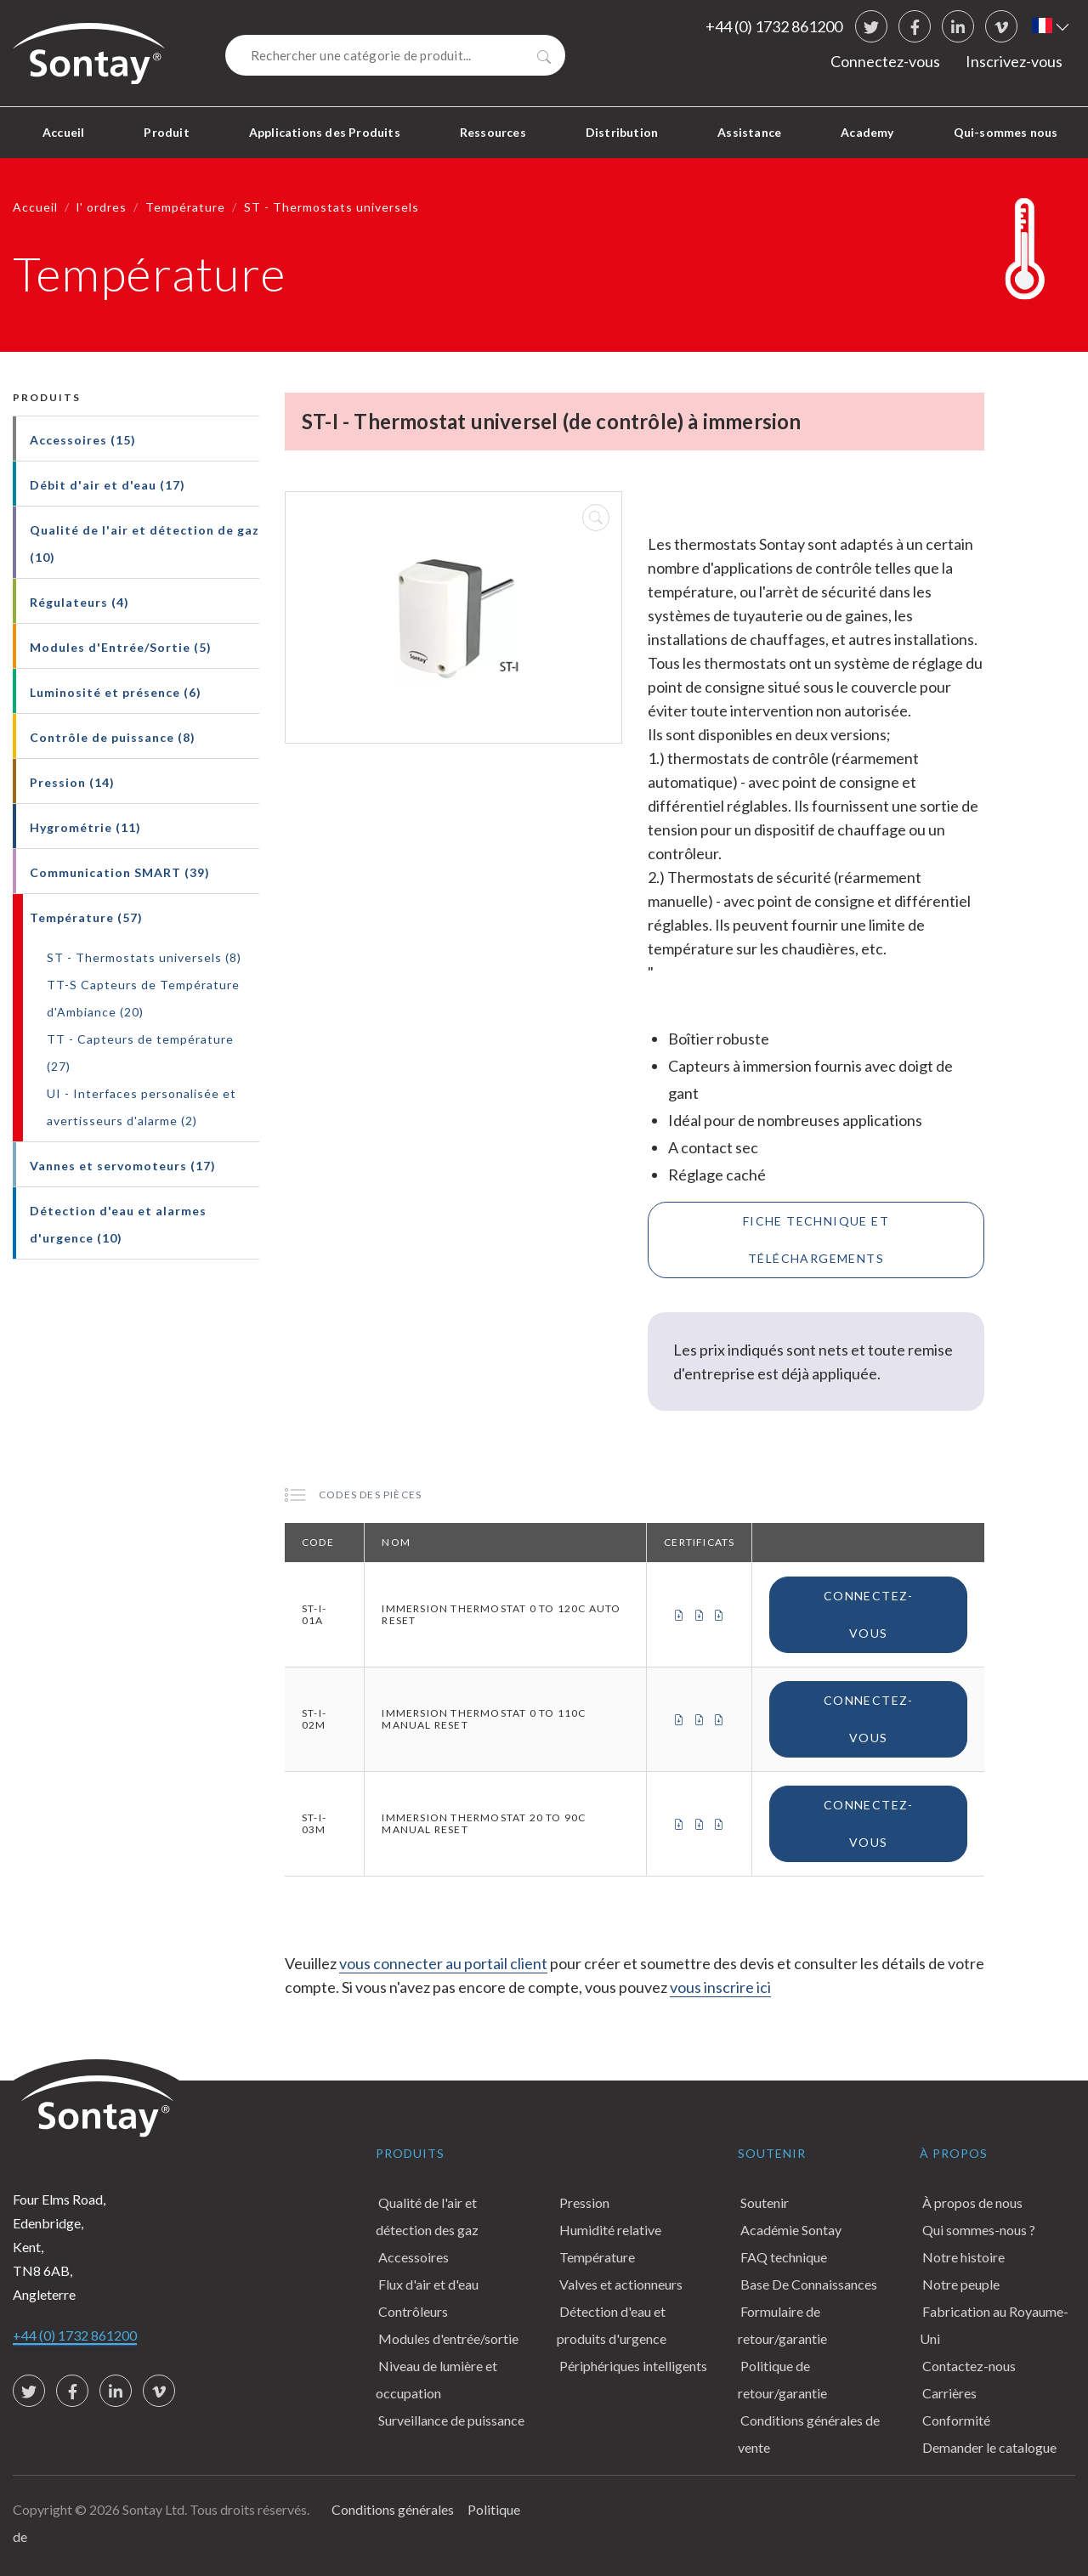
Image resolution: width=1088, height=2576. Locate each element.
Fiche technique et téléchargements (816, 1239)
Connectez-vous (885, 61)
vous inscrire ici (720, 1987)
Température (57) (86, 917)
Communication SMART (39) (120, 872)
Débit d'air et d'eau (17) (107, 485)
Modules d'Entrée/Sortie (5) (121, 647)
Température (185, 207)
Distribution (622, 132)
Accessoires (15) (83, 440)
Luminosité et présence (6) (115, 692)
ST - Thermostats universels (331, 207)
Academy (867, 132)
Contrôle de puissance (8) (113, 737)
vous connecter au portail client (443, 1963)
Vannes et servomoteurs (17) (123, 1165)
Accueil (63, 132)
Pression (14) (72, 782)
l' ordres (101, 207)
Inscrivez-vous (1014, 61)
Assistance (749, 132)
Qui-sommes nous (1006, 132)
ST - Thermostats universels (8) (144, 957)
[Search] (395, 55)
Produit (166, 132)
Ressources (493, 132)
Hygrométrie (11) (85, 827)
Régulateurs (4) (79, 602)
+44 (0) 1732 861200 (774, 26)
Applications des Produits (324, 132)
